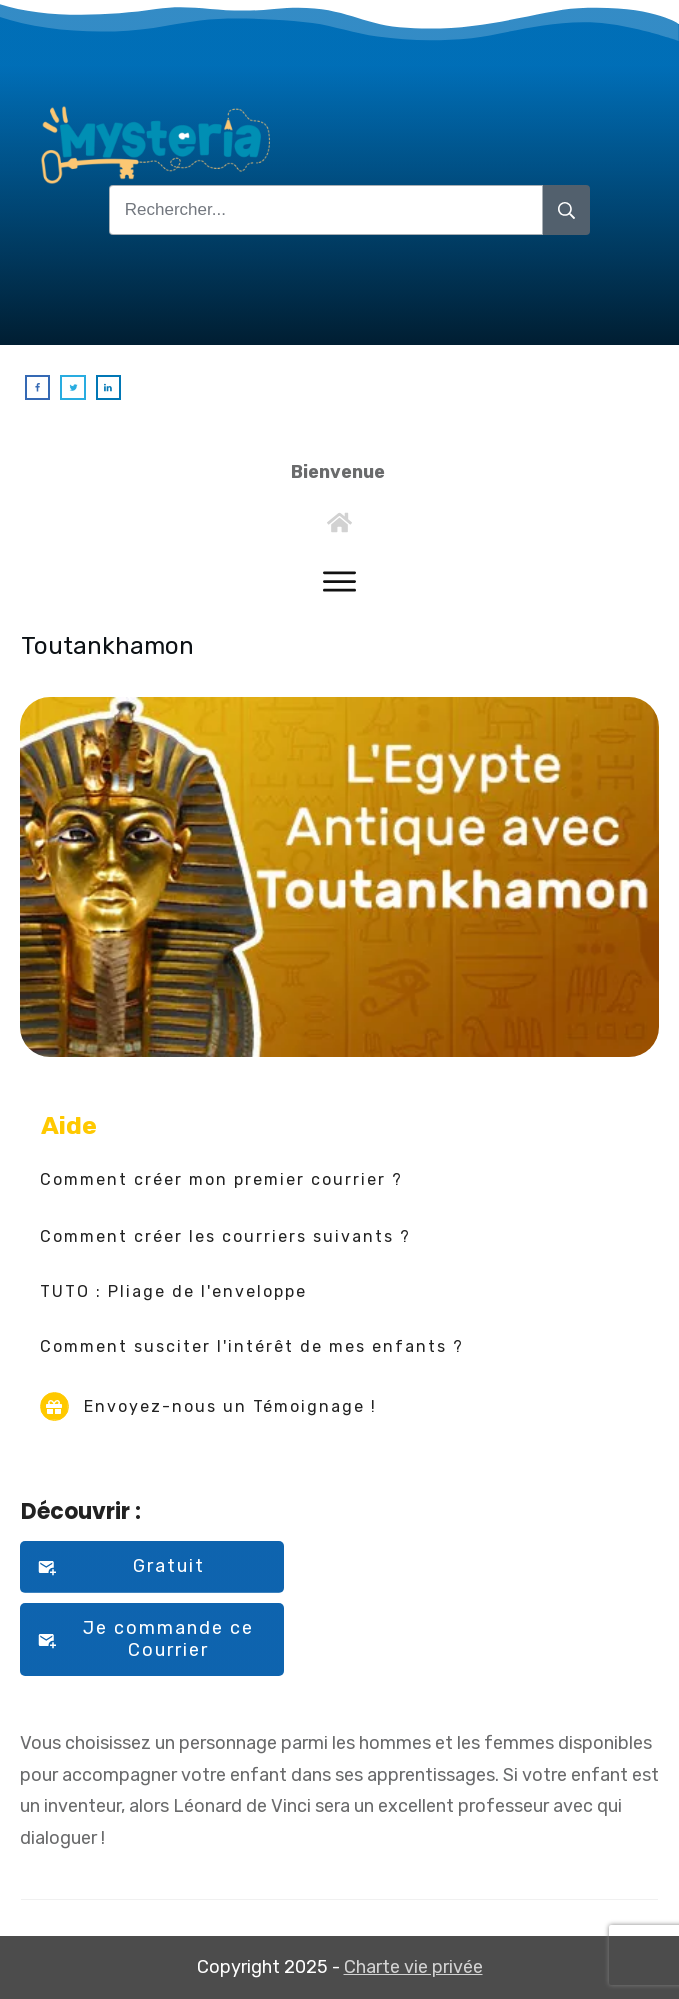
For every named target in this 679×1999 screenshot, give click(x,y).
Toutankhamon (107, 646)
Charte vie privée (413, 1967)
